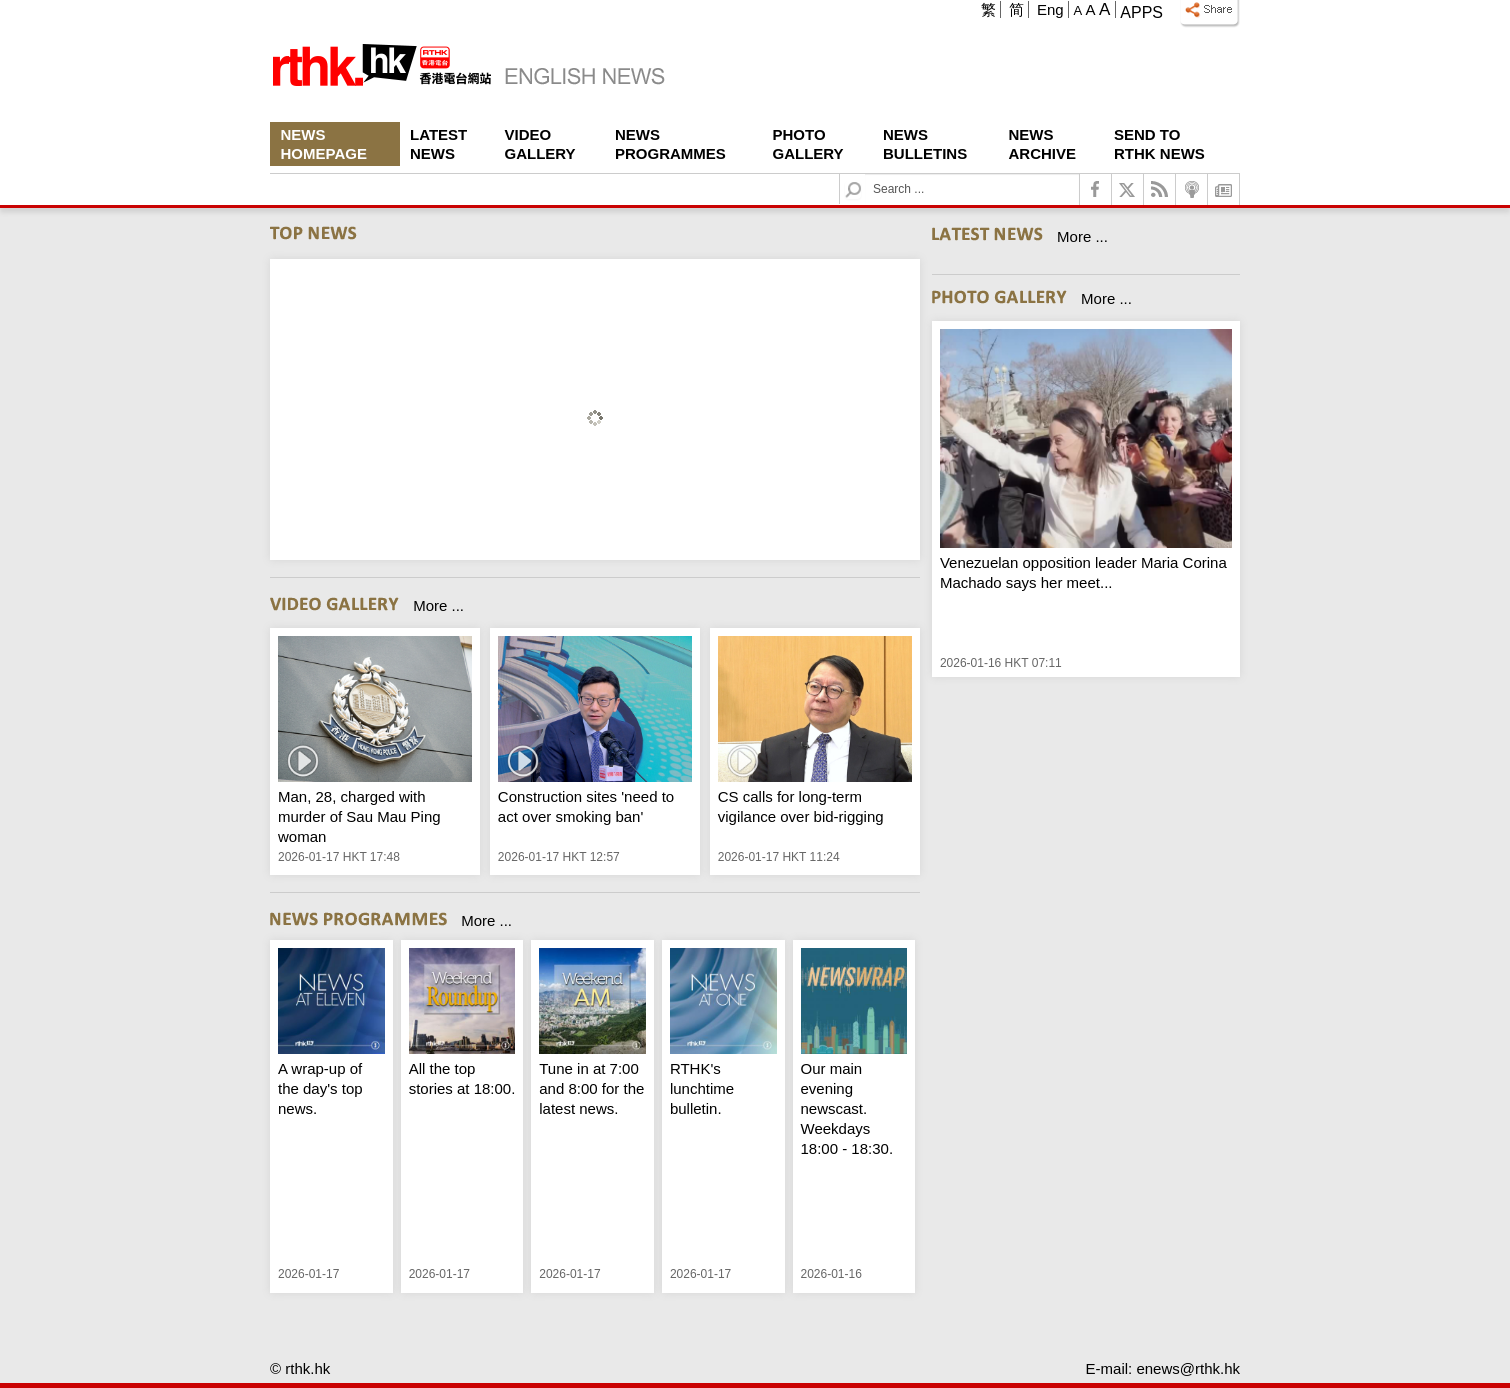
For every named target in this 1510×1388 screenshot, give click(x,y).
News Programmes (670, 144)
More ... (438, 605)
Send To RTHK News (1159, 144)
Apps (1141, 12)
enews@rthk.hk (1188, 1368)
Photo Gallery (808, 144)
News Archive (1043, 144)
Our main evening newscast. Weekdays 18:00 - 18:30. (847, 1108)
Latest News (438, 144)
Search (865, 174)
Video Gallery (540, 144)
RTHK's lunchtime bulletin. (702, 1088)
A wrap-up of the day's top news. (320, 1088)
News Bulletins (925, 144)
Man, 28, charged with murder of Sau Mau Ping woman (359, 816)
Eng (1050, 9)
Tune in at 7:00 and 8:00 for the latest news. (591, 1088)
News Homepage (324, 144)
